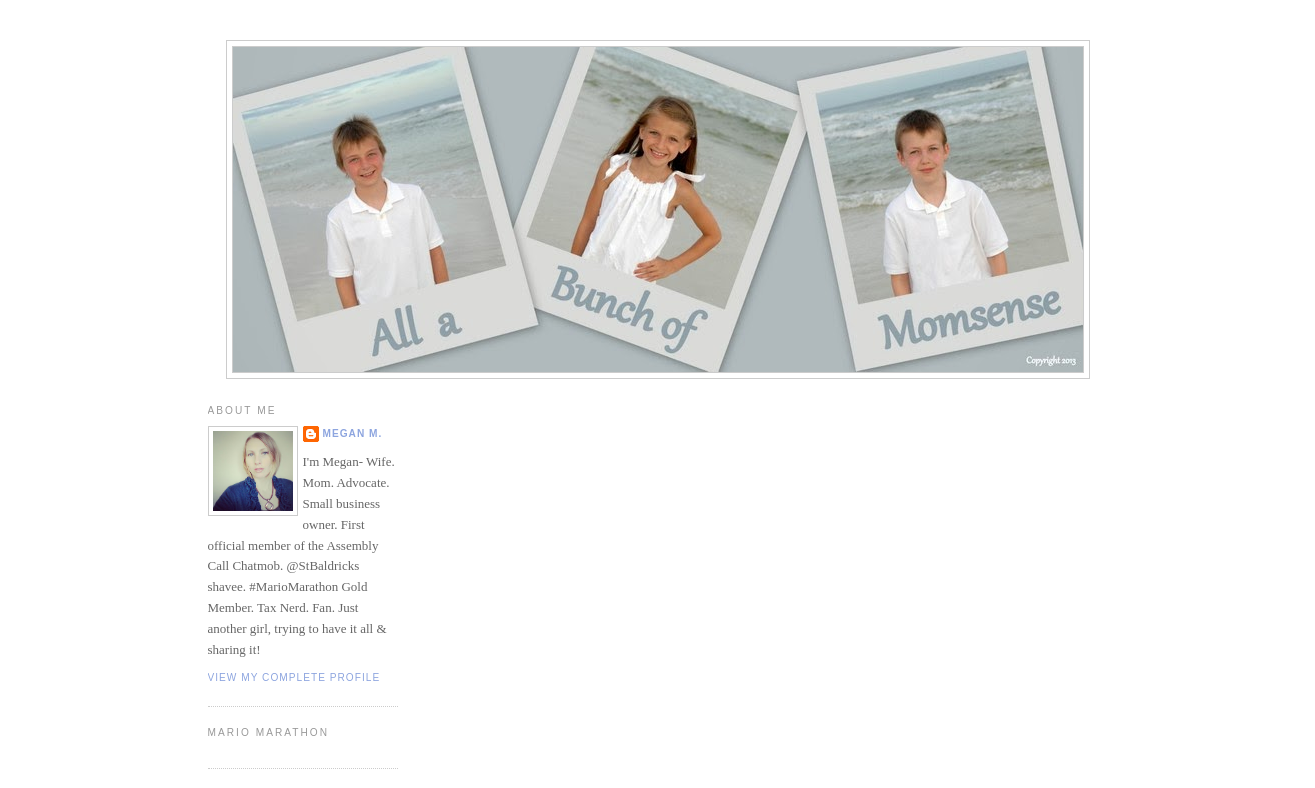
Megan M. (353, 433)
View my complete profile (294, 677)
